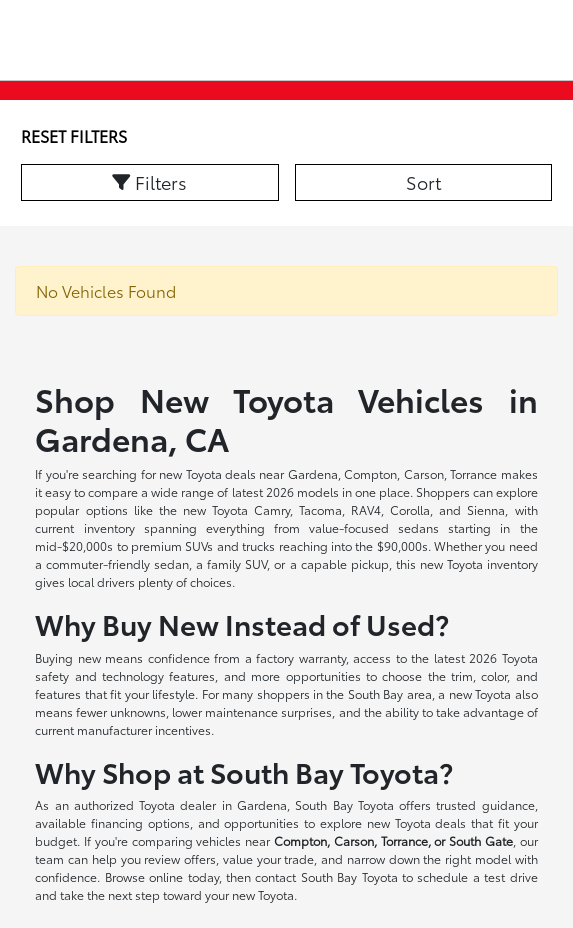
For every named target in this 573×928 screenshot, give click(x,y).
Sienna (486, 509)
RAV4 (366, 509)
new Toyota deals (207, 473)
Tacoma (320, 509)
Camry (272, 509)
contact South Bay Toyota (326, 876)
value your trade (268, 858)
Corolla (410, 509)
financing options (140, 822)
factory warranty (300, 657)
